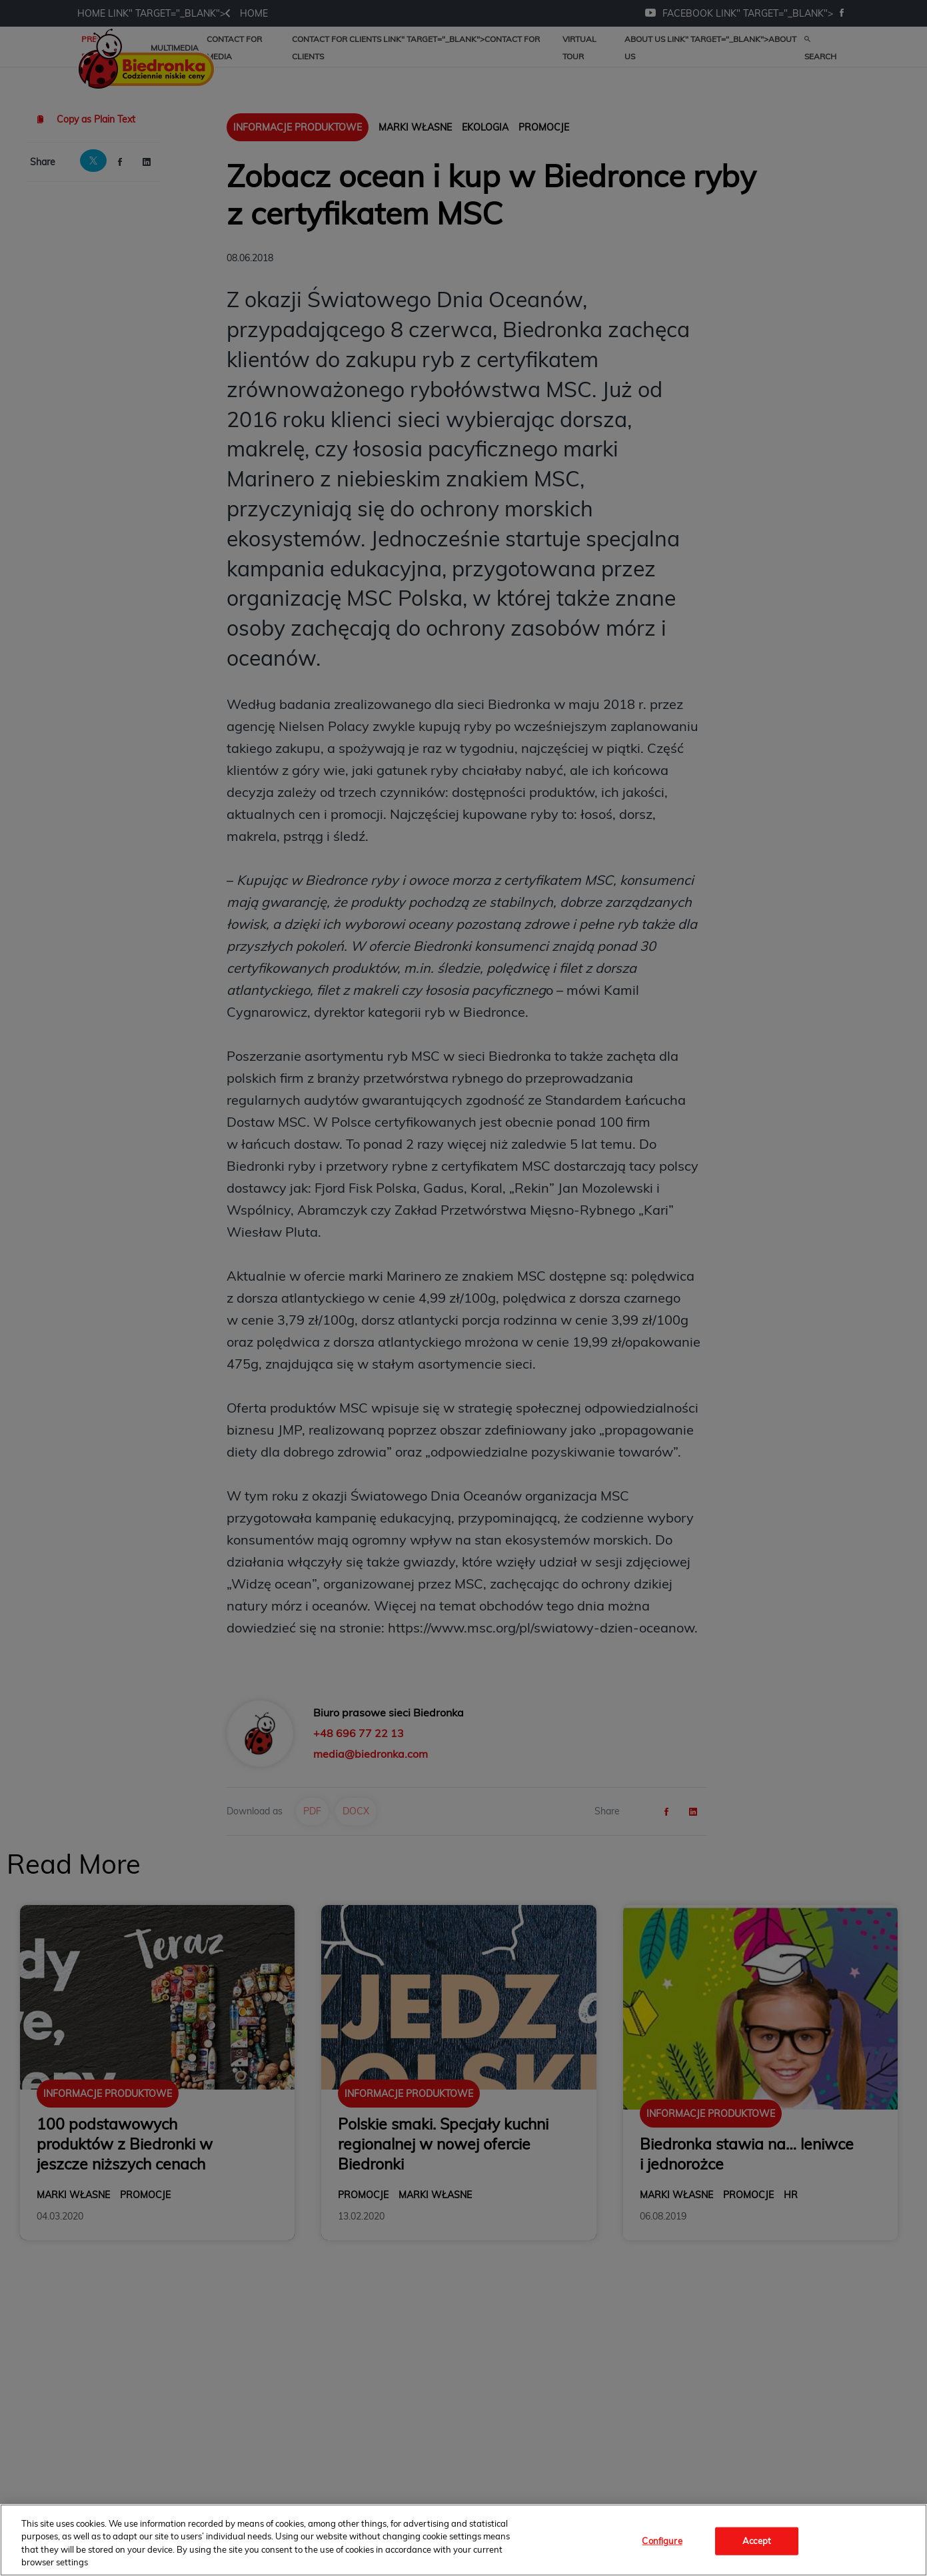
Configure (662, 2540)
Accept (756, 2540)
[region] (463, 2540)
